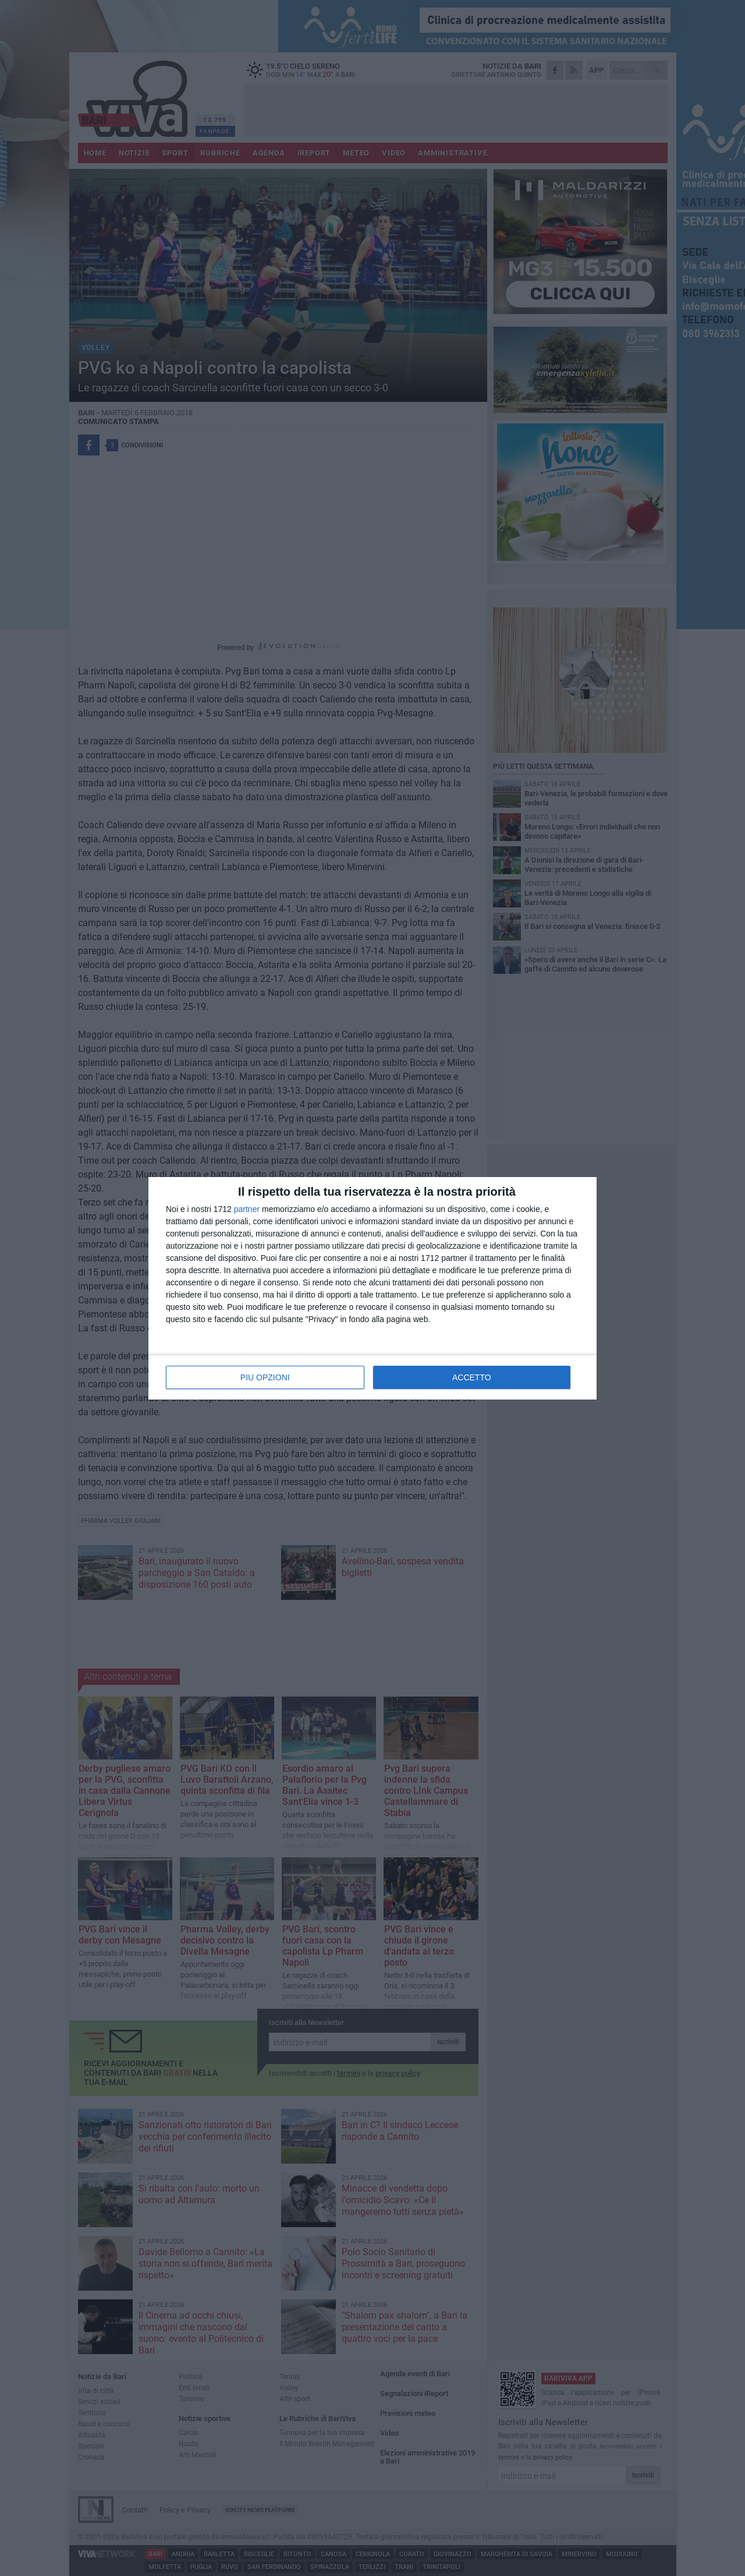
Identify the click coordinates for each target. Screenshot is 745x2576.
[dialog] (372, 1288)
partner (247, 1209)
